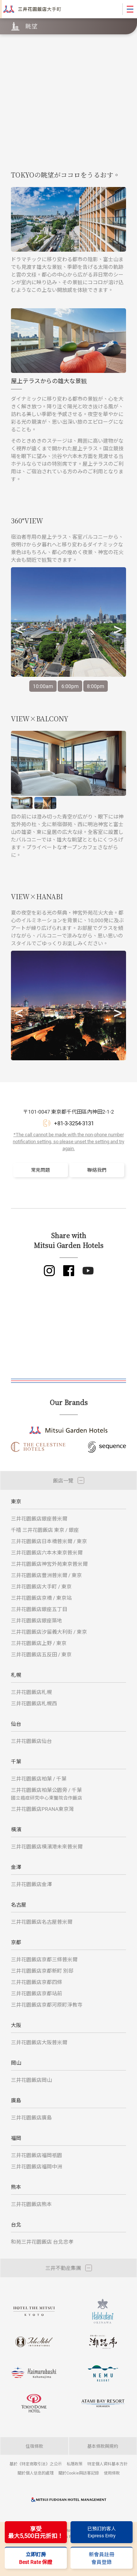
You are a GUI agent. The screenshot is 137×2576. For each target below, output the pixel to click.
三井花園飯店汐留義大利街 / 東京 (49, 1631)
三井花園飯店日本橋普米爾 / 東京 (49, 1541)
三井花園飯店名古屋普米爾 (41, 1921)
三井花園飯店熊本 (31, 2204)
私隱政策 (74, 2463)
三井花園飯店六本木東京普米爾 (47, 1552)
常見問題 (40, 1170)
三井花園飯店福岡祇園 (36, 2155)
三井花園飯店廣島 (31, 2117)
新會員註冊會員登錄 (101, 2558)
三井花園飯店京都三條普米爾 (44, 1959)
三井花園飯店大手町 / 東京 (41, 1586)
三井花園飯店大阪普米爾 (39, 2042)
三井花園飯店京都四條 (36, 1981)
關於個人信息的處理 (36, 2473)
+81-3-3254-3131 (74, 1123)
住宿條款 (34, 2446)
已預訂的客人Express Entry (101, 2532)
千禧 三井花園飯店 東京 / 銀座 (45, 1529)
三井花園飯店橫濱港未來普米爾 (47, 1846)
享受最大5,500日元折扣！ (35, 2532)
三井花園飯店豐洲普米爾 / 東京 (46, 1575)
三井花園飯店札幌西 (34, 1703)
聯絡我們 (96, 1170)
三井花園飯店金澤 (31, 1884)
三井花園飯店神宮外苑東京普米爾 (49, 1563)
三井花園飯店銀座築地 (36, 1620)
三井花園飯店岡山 (31, 2079)
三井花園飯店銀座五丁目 (39, 1609)
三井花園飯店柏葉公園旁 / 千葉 (46, 1793)
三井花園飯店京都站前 (36, 1993)
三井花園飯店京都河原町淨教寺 (47, 2004)
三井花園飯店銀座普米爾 (39, 1518)
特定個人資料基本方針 (107, 2463)
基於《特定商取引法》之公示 (35, 2463)
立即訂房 (35, 2558)
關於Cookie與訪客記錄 (78, 2473)
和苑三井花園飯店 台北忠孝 (42, 2241)
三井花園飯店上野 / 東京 (38, 1643)
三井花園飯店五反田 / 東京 (41, 1654)
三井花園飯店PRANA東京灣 (42, 1808)
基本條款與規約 (102, 2446)
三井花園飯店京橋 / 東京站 (41, 1597)
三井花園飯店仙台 (31, 1740)
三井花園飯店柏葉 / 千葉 (38, 1778)
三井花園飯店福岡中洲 (36, 2166)
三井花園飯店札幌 (31, 1691)
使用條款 (112, 2473)
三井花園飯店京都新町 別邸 (42, 1970)
